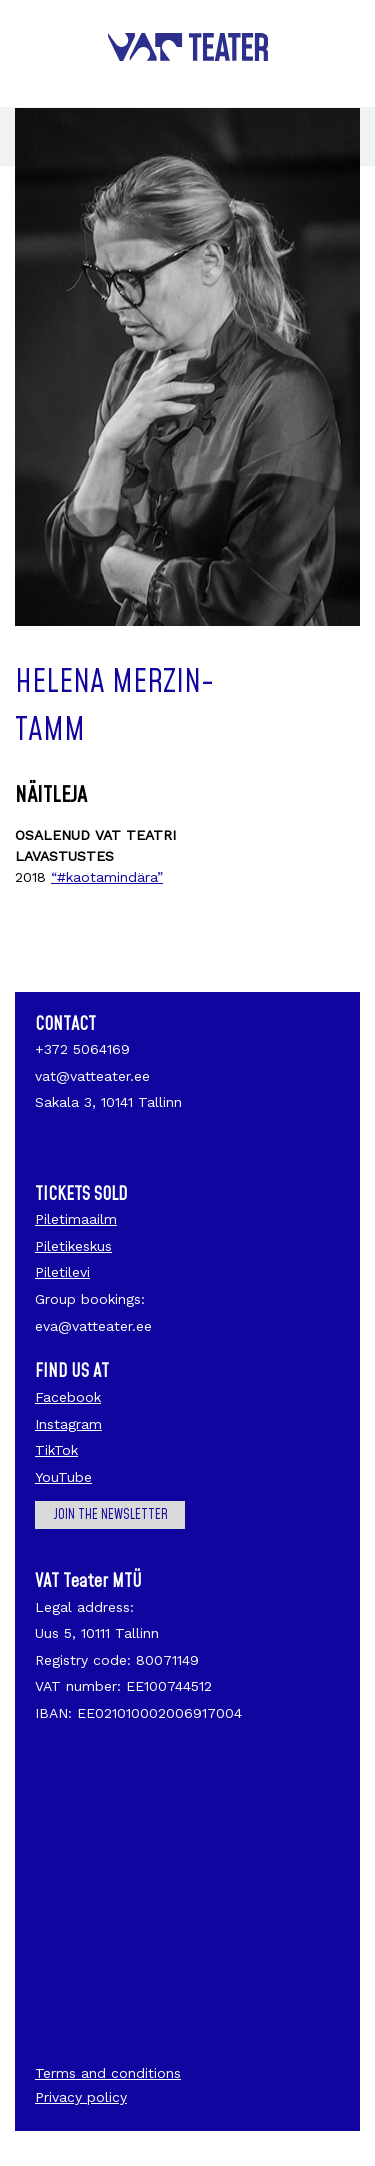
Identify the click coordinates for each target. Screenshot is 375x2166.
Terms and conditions (108, 2073)
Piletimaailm (76, 1219)
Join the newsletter (110, 1515)
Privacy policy (81, 2097)
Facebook (68, 1397)
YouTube (63, 1477)
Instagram (68, 1424)
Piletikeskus (73, 1246)
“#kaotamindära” (107, 877)
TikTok (56, 1450)
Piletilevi (62, 1272)
